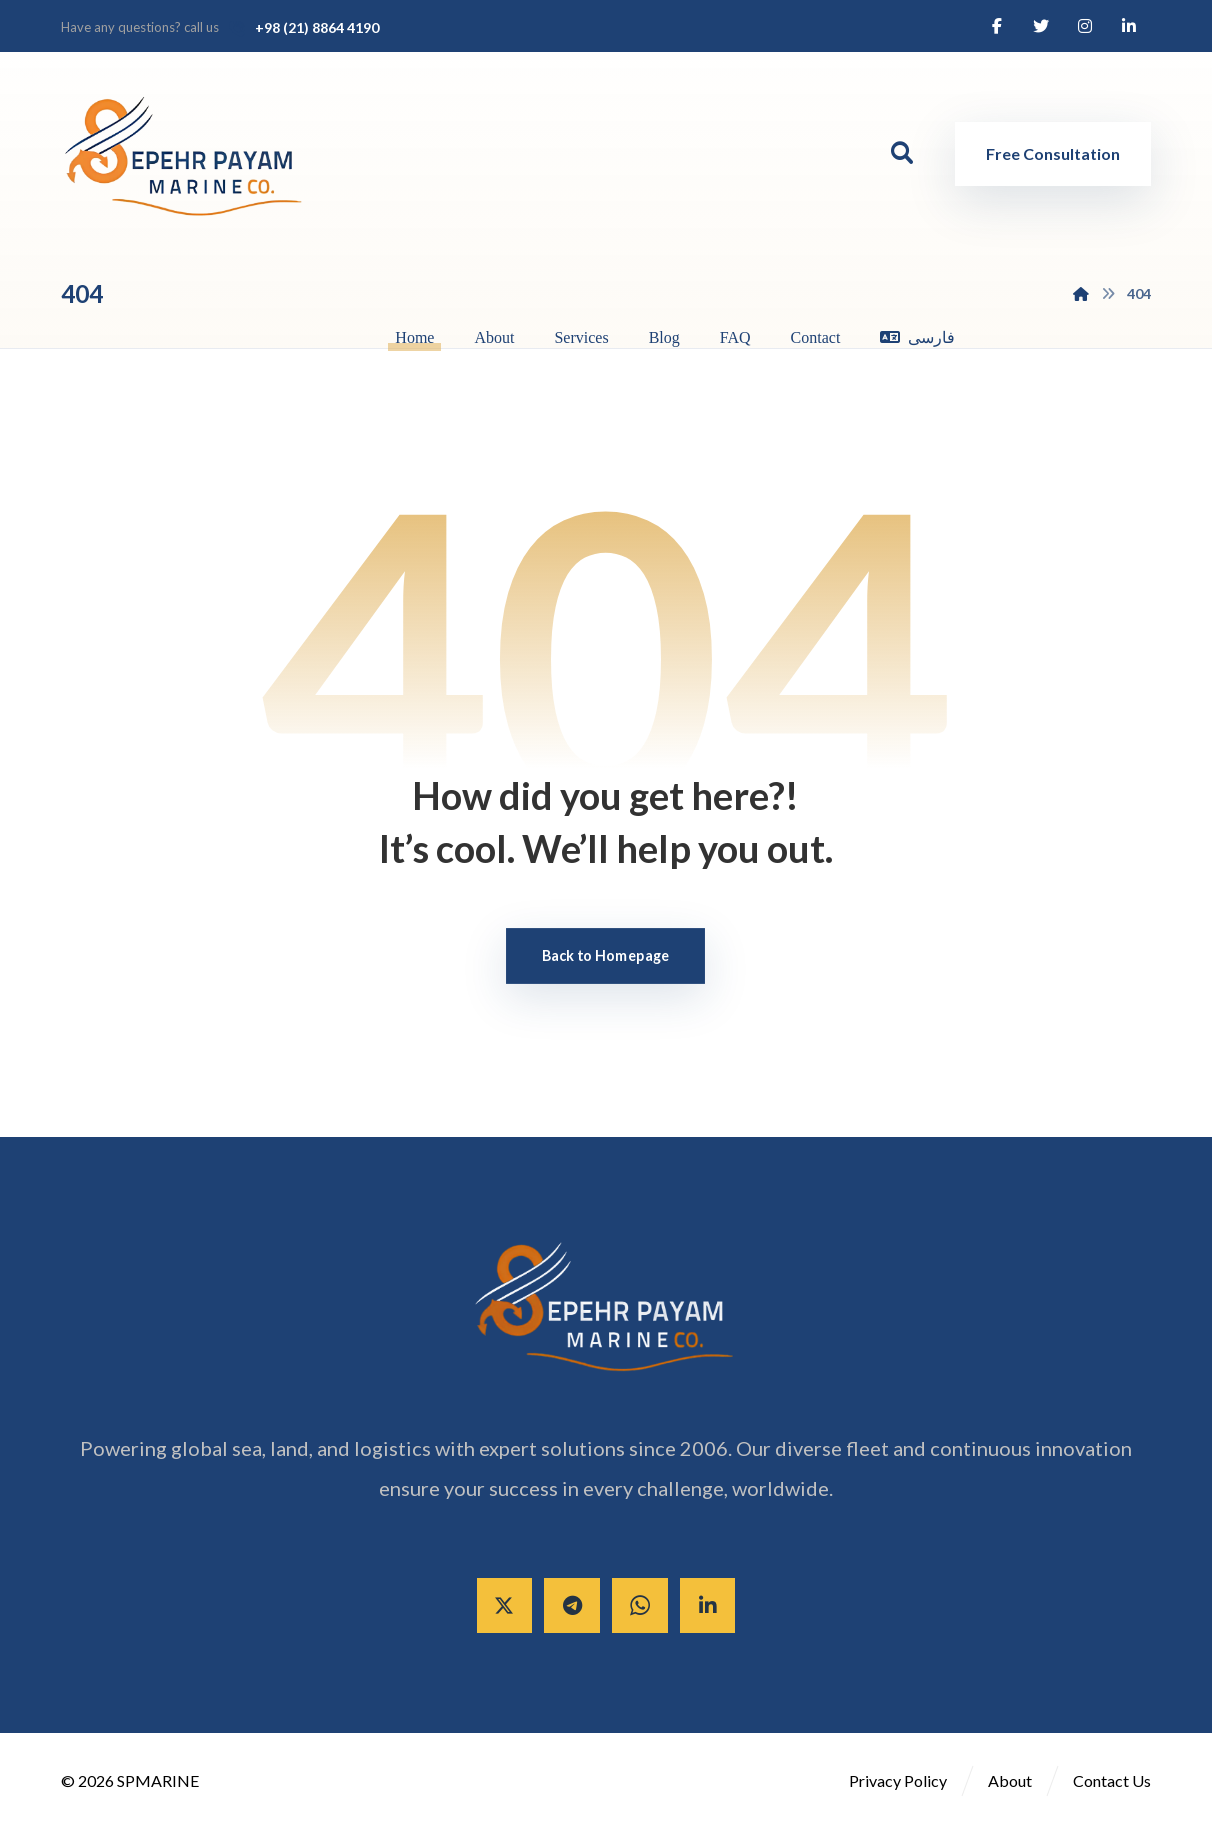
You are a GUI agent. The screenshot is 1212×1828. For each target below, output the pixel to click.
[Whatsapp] (640, 1606)
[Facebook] (997, 26)
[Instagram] (1085, 26)
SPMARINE (158, 1781)
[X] (504, 1606)
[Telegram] (572, 1606)
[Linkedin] (1129, 26)
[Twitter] (1041, 26)
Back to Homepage (606, 955)
